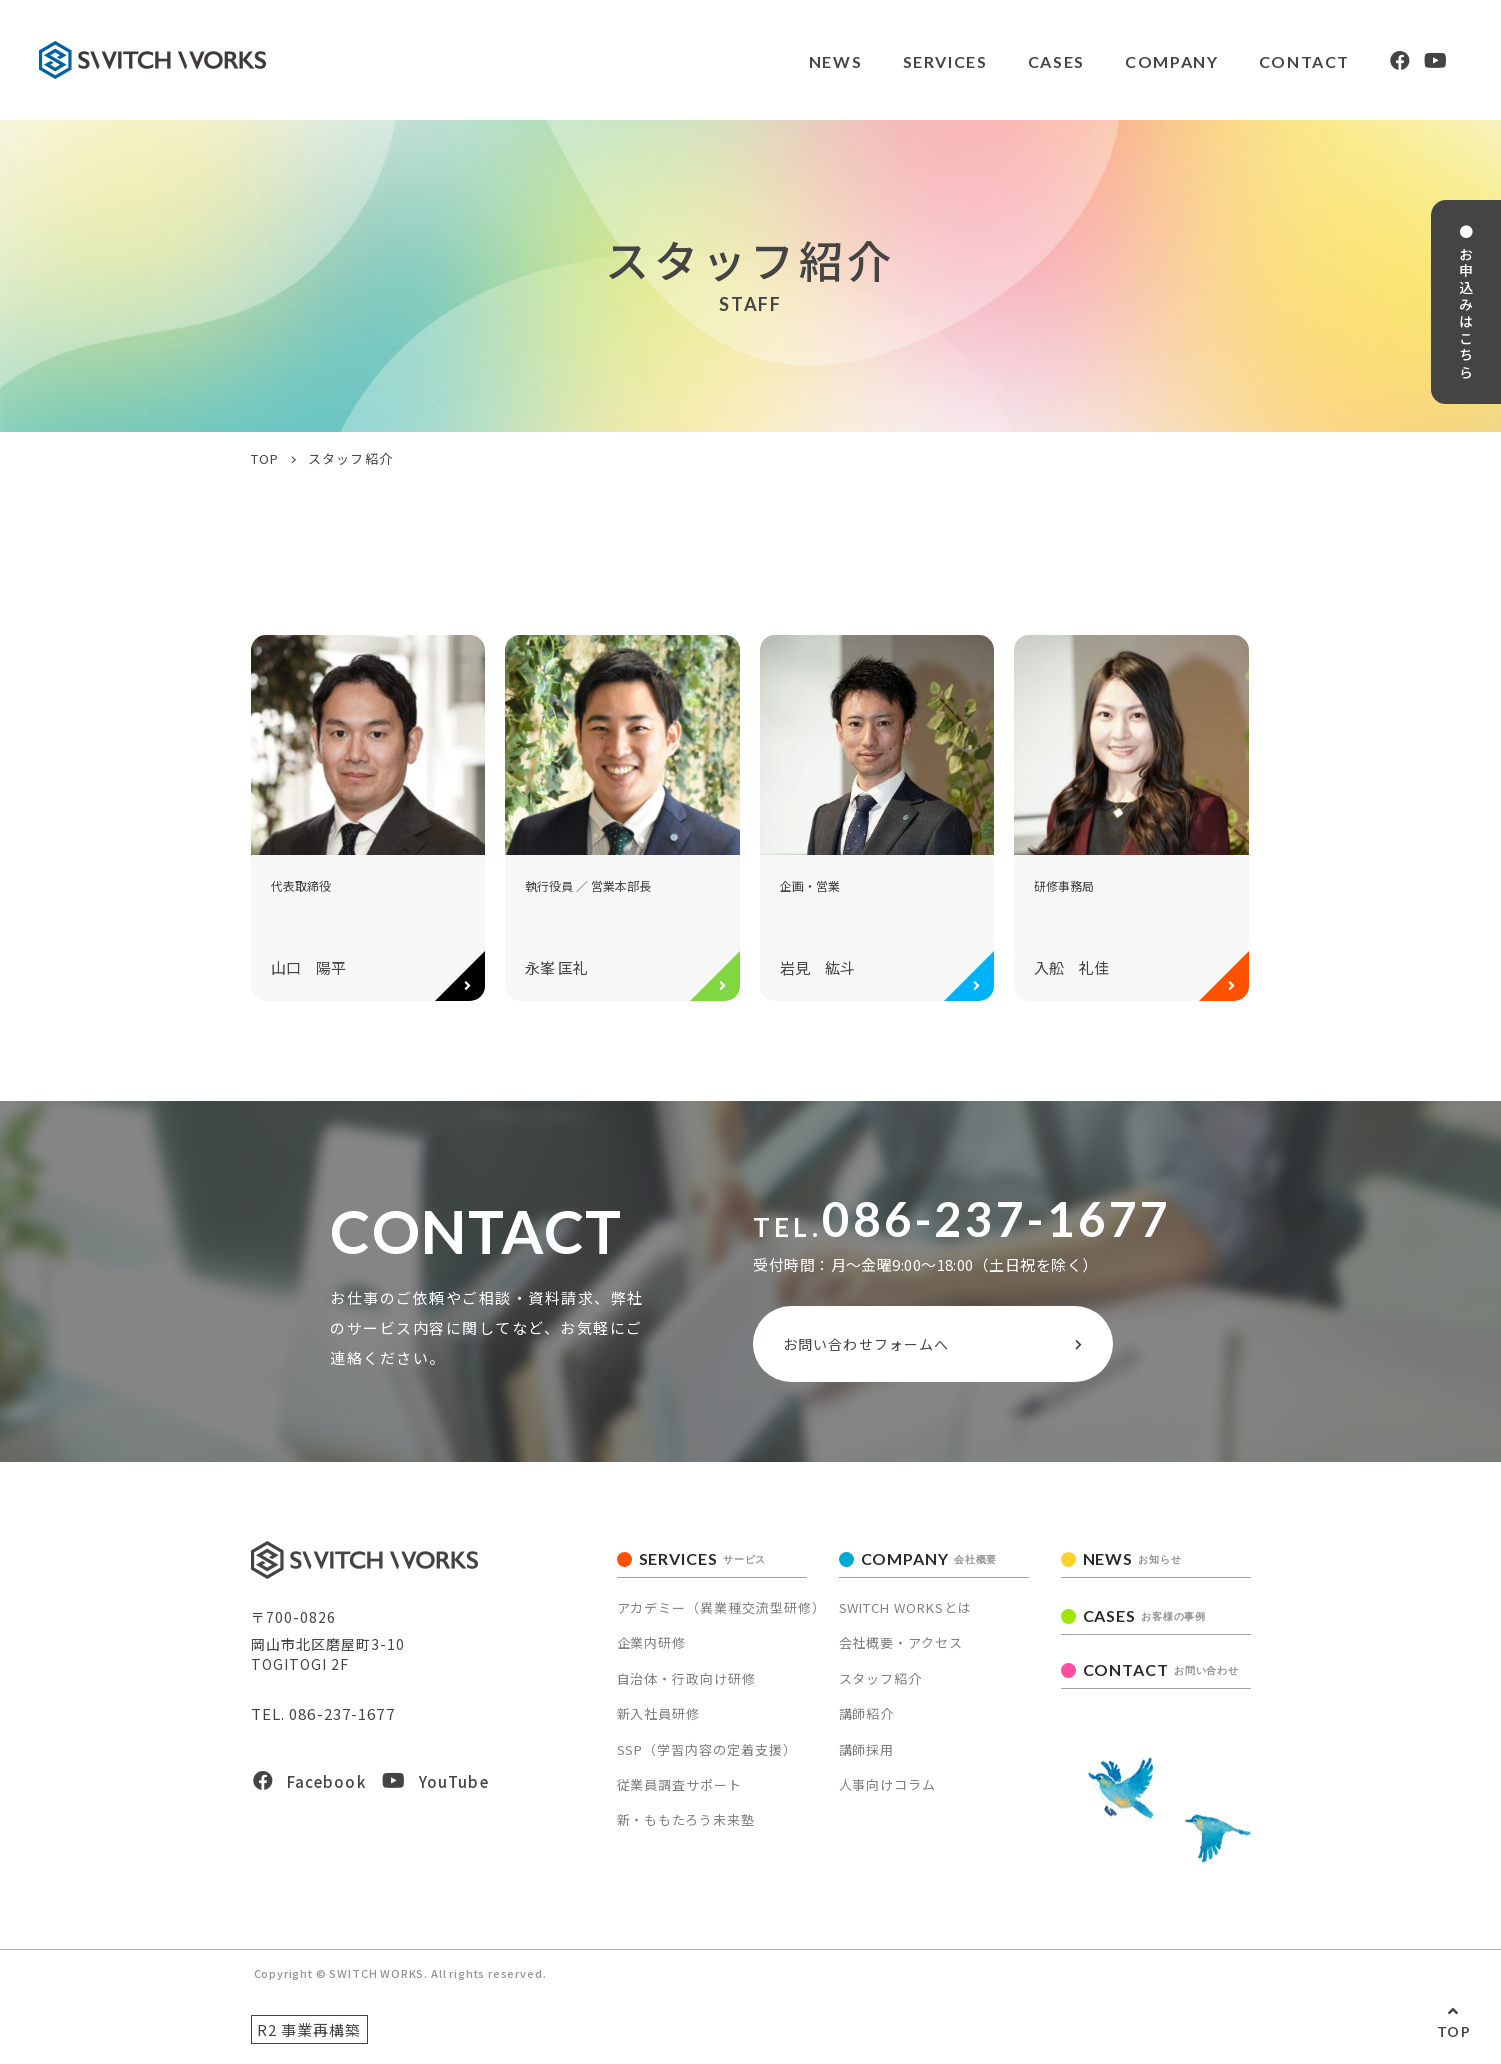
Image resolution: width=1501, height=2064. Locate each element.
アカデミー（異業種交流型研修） (722, 1607)
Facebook (309, 1781)
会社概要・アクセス (901, 1643)
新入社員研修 (659, 1713)
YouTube (435, 1781)
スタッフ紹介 (881, 1678)
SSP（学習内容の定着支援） (707, 1749)
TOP (1454, 2031)
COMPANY (1169, 61)
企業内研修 (652, 1643)
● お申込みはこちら (1469, 305)
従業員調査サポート (680, 1784)
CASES (1054, 61)
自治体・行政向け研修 (687, 1678)
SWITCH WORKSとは (906, 1607)
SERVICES (943, 61)
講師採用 (867, 1749)
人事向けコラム (888, 1784)
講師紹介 (867, 1713)
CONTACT (1302, 61)
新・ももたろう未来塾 (686, 1820)
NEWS (833, 61)
